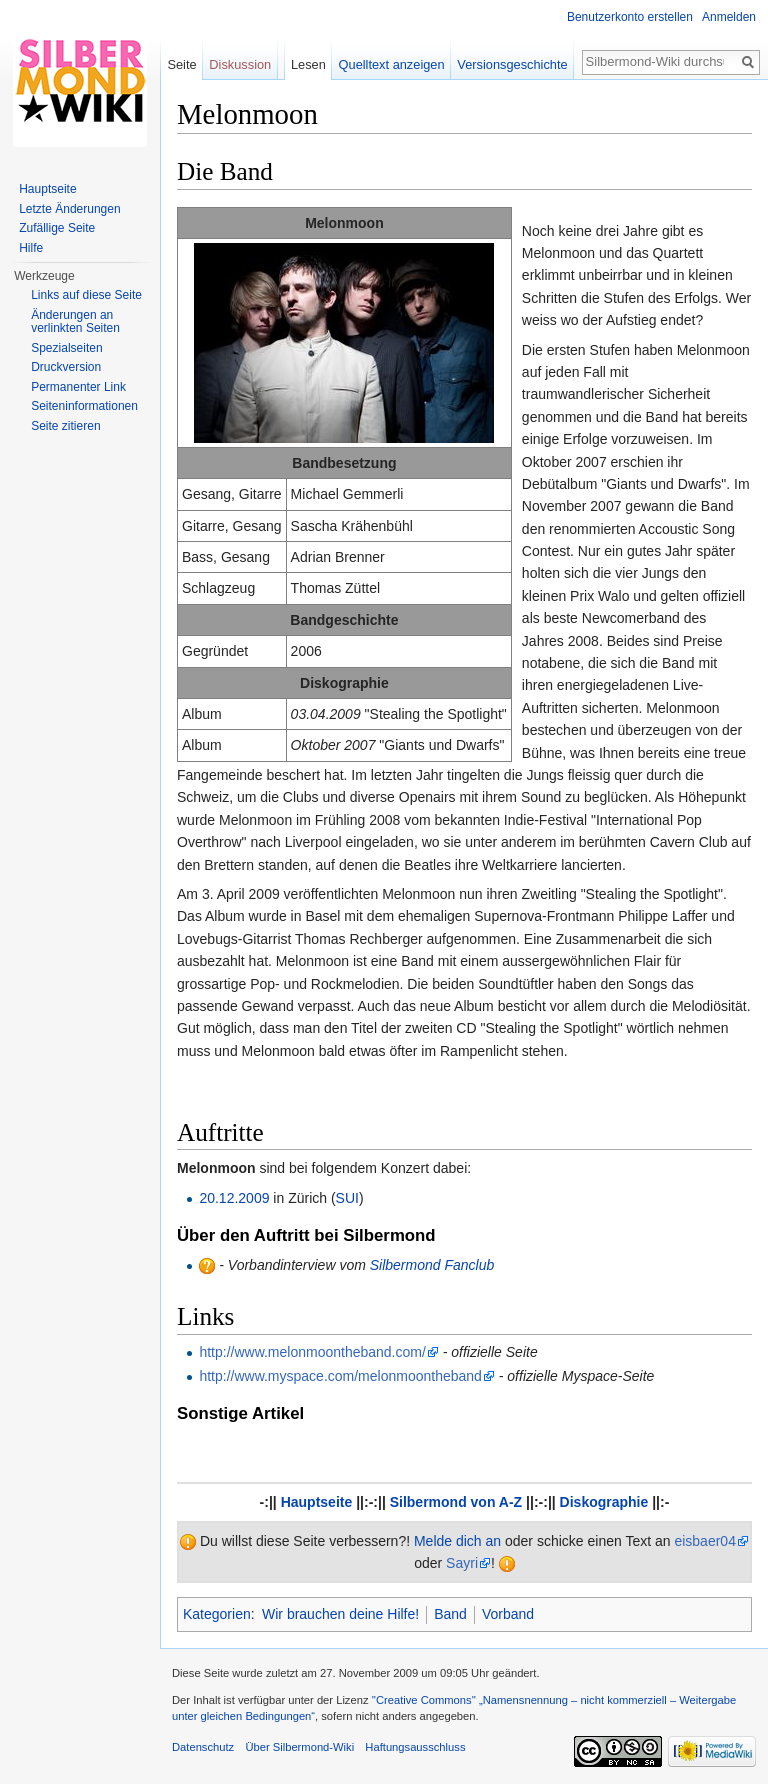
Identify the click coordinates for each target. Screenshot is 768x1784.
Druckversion (66, 367)
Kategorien (217, 1614)
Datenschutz (203, 1747)
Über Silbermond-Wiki (299, 1747)
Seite (181, 64)
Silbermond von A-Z (456, 1502)
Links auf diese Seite (86, 295)
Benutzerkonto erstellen (630, 17)
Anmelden (729, 17)
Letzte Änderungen (69, 209)
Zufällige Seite (57, 228)
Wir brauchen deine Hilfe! (340, 1614)
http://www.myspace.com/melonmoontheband (340, 1376)
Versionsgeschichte (512, 64)
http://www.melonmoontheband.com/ (312, 1352)
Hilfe (31, 248)
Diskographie (604, 1502)
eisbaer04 (705, 1541)
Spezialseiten (66, 348)
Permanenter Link (78, 387)
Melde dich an (457, 1541)
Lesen (308, 64)
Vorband (508, 1614)
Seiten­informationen (84, 406)
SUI (347, 1198)
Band (450, 1614)
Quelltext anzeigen (392, 64)
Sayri (462, 1563)
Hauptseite (317, 1502)
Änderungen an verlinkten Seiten (75, 322)
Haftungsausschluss (415, 1747)
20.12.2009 (234, 1198)
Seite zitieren (65, 426)
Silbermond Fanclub (432, 1265)
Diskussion (240, 64)
